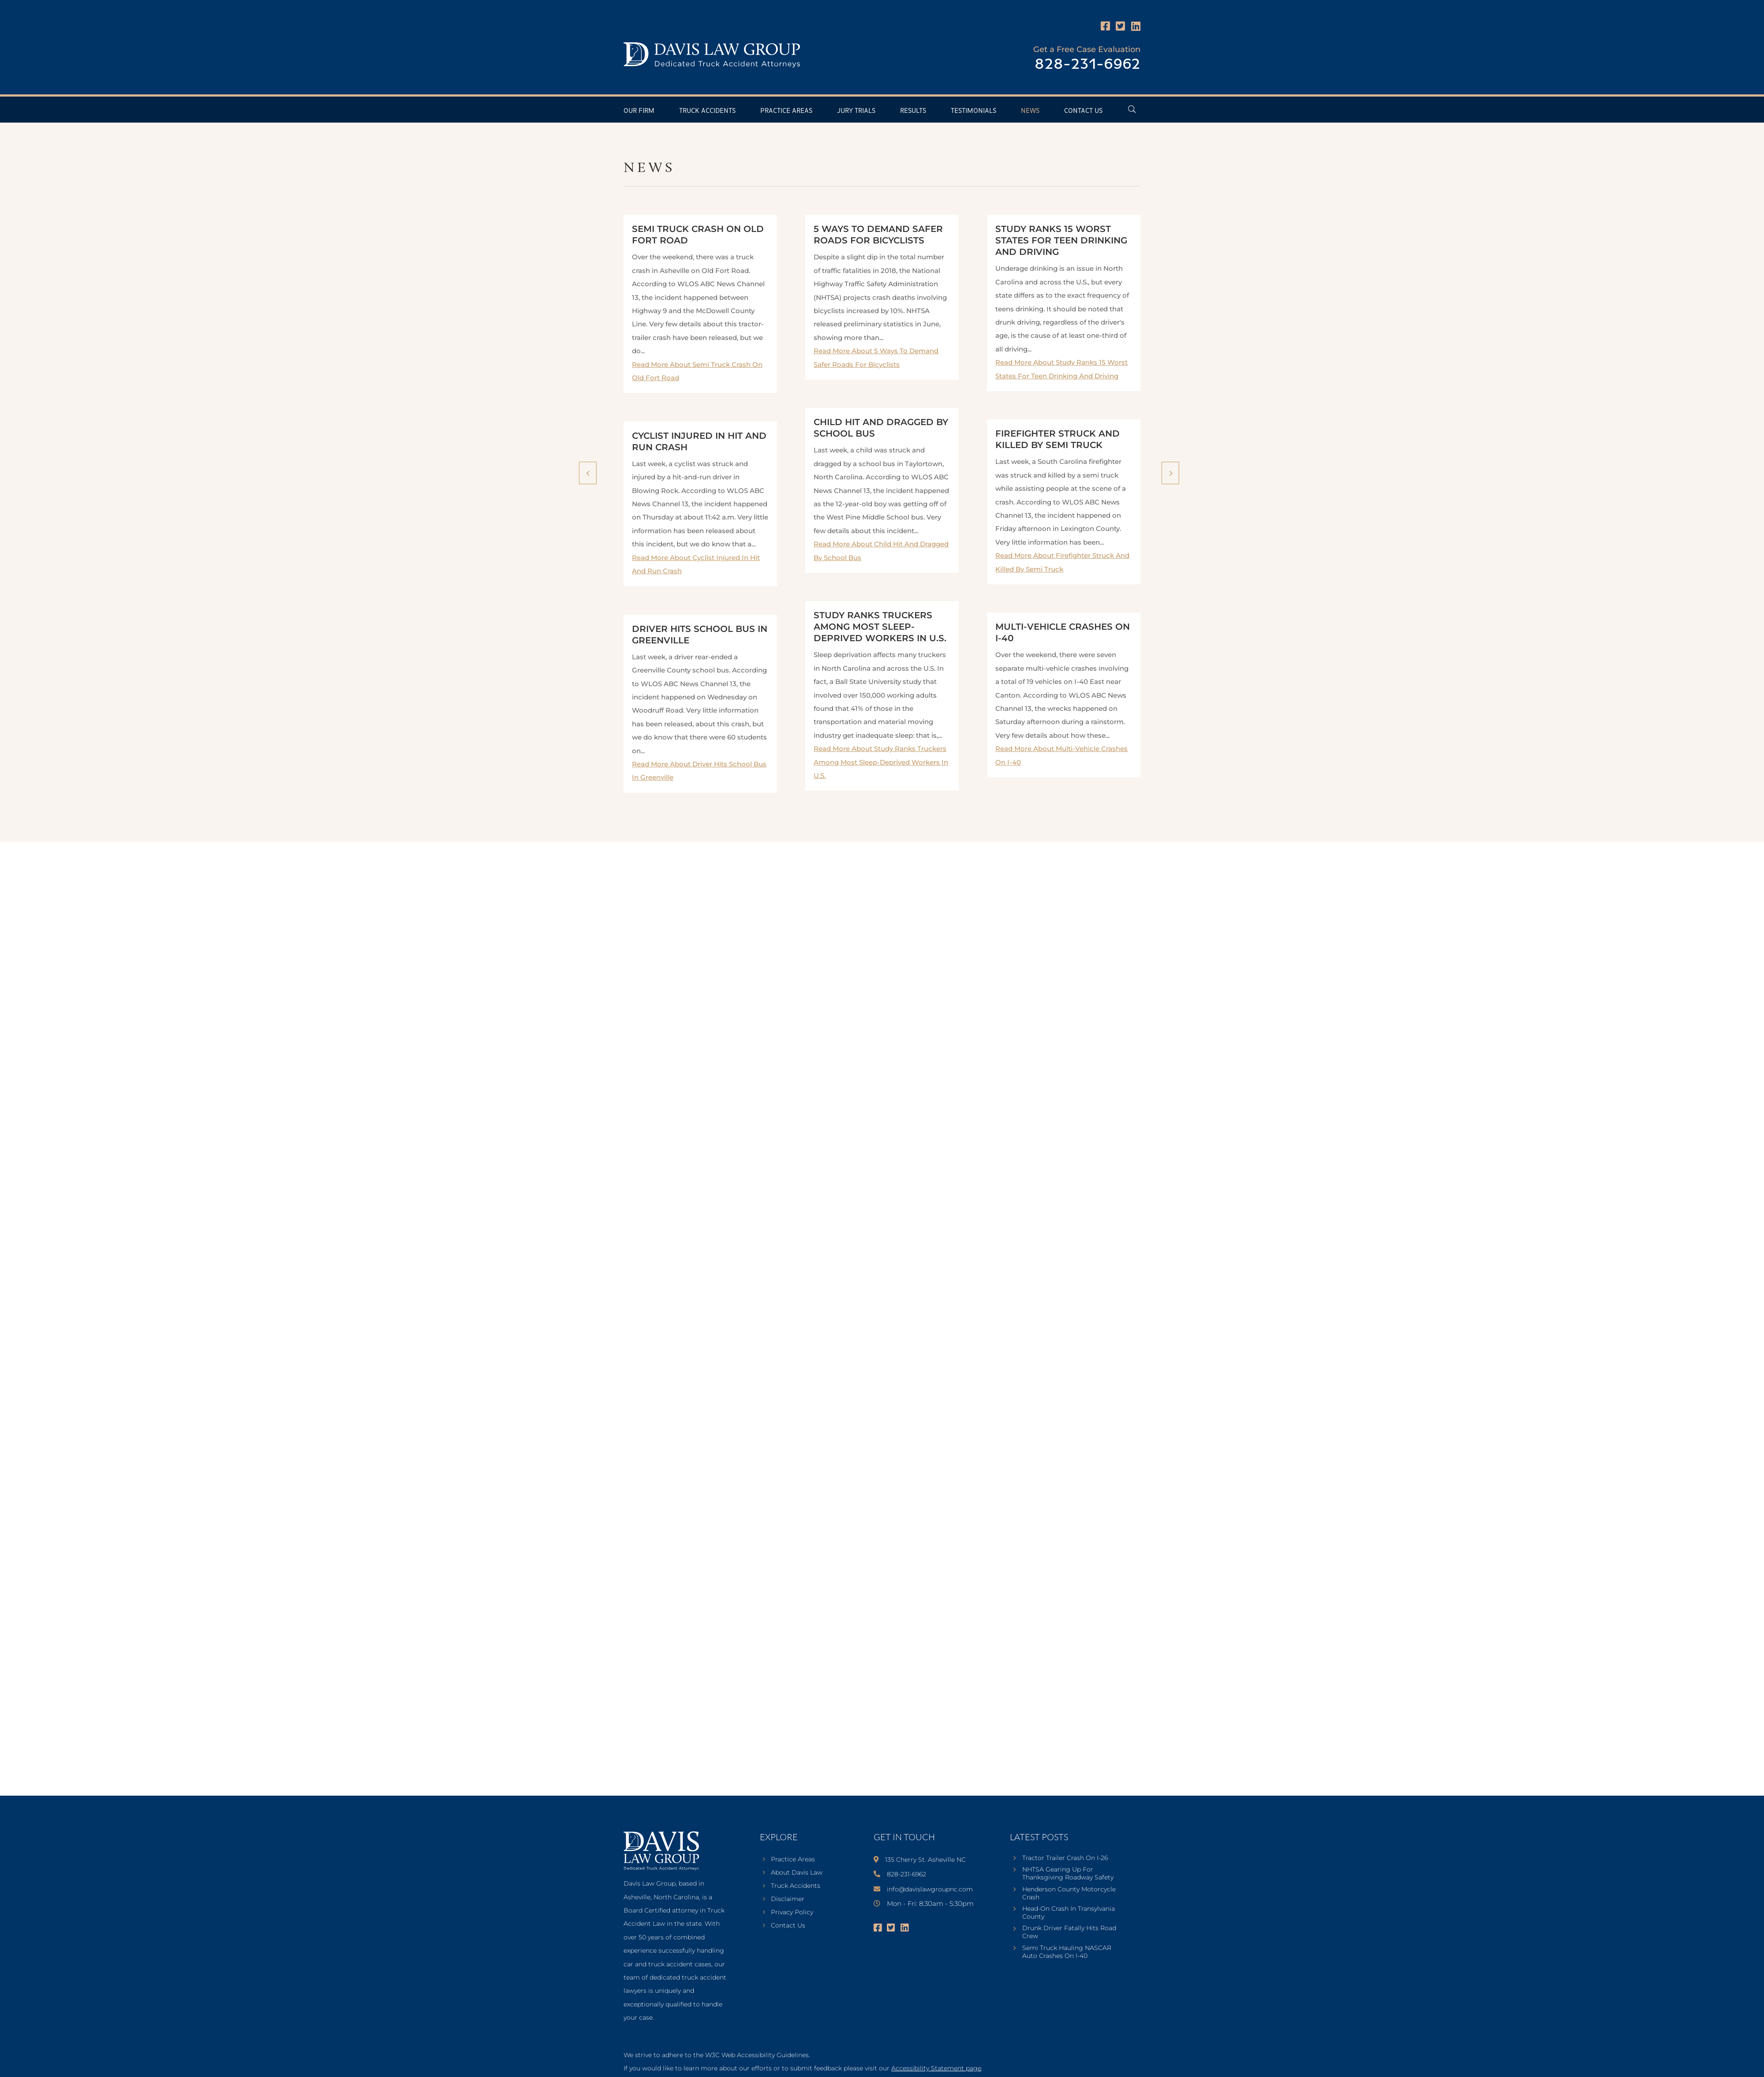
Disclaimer (787, 1899)
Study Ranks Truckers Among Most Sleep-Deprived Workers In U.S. (880, 626)
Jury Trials (856, 111)
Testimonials (973, 111)
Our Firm (639, 111)
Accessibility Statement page (936, 2068)
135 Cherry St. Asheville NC (925, 1860)
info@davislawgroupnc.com (930, 1889)
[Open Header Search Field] (1132, 109)
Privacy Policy (792, 1912)
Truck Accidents (707, 111)
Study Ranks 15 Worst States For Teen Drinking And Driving (1061, 240)
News (1030, 111)
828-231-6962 (1087, 64)
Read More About (881, 762)
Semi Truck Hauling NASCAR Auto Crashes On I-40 (1066, 1952)
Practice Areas (786, 111)
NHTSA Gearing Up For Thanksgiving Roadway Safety (1068, 1873)
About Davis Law (796, 1872)
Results (913, 111)
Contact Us (1083, 111)
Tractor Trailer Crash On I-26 (1065, 1858)
